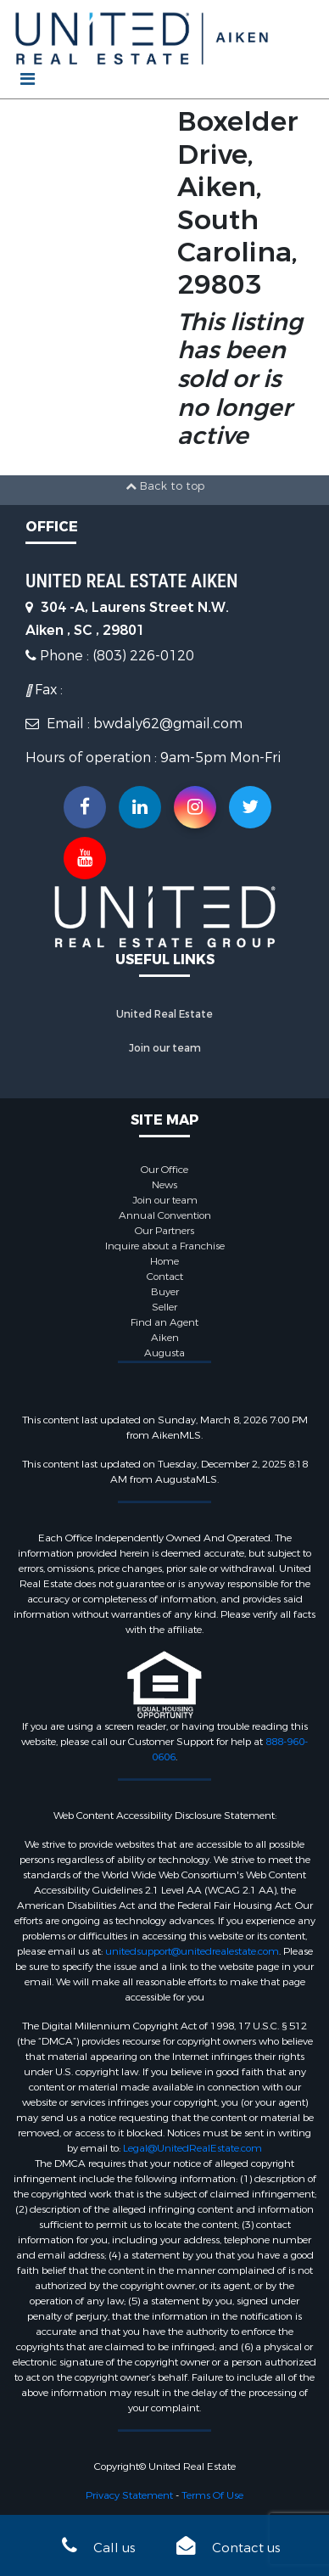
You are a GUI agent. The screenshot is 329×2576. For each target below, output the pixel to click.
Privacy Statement (129, 2495)
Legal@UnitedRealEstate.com (192, 2148)
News (164, 1185)
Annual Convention (165, 1215)
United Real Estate (164, 1014)
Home (164, 1261)
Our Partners (164, 1230)
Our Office (164, 1169)
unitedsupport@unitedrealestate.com (192, 1951)
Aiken (165, 1337)
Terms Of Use (212, 2495)
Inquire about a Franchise (165, 1246)
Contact (165, 1276)
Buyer (165, 1292)
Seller (164, 1307)
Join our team (165, 1048)
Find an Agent (164, 1322)
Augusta (164, 1353)
